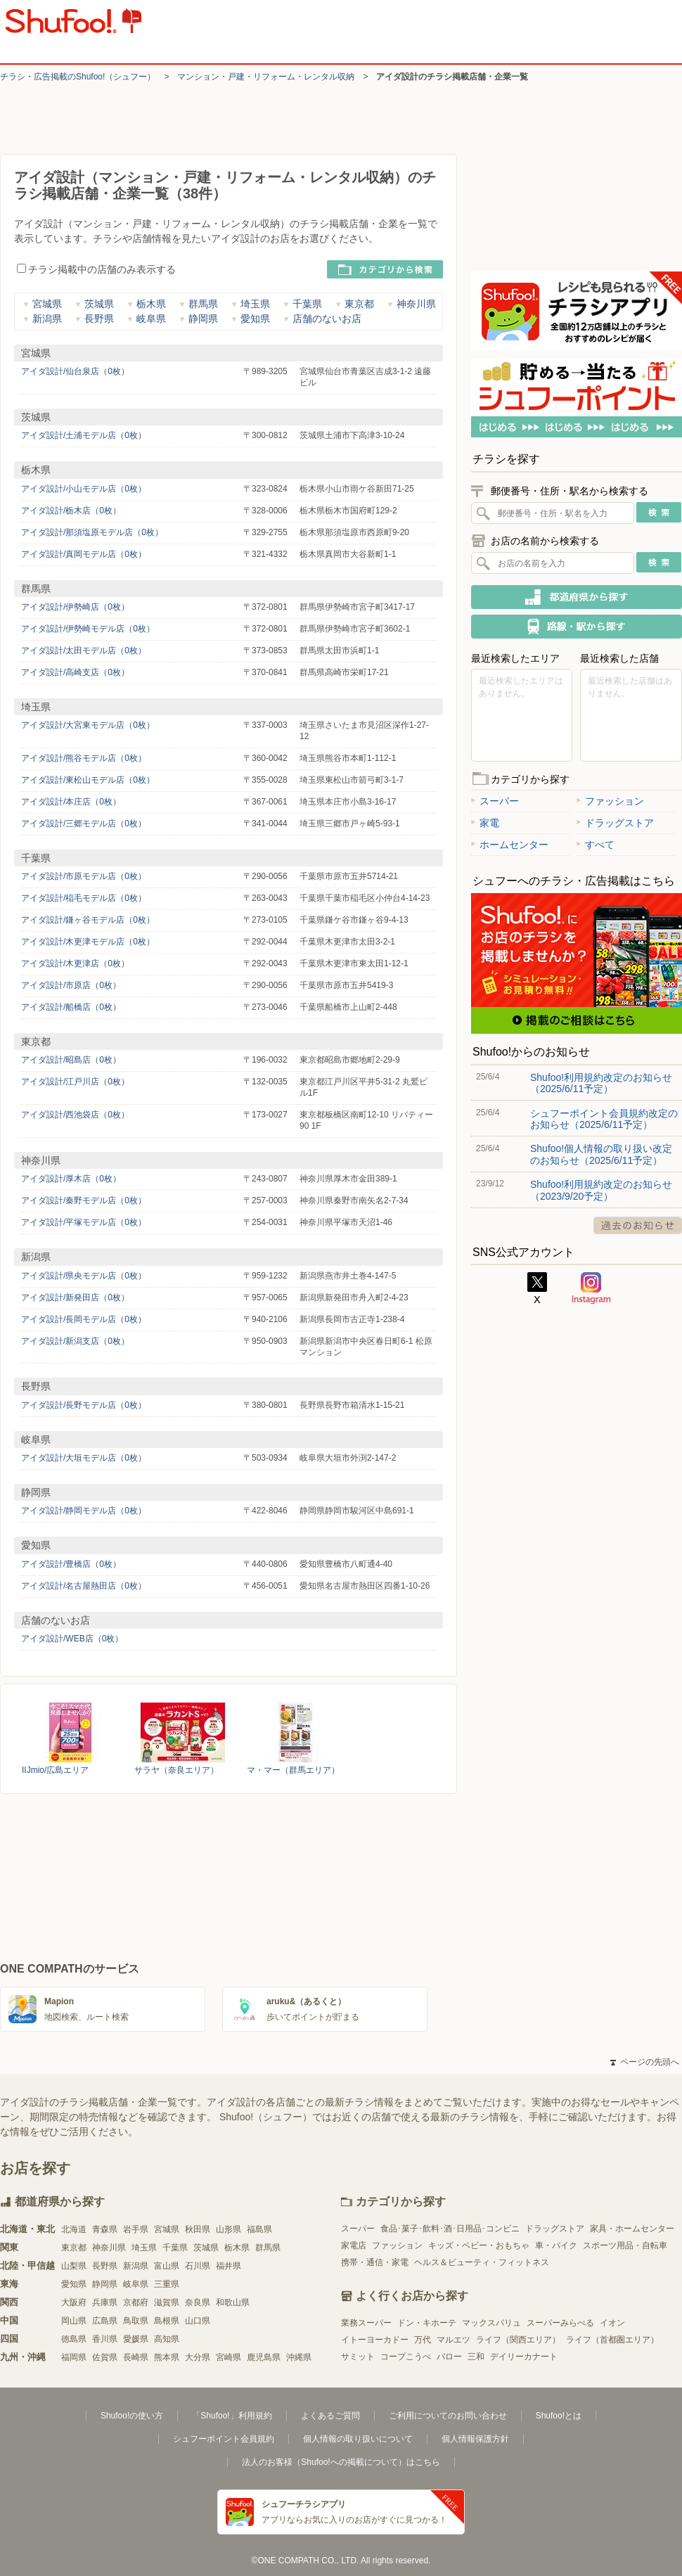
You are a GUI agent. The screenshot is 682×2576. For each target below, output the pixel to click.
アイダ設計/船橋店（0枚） (71, 1007)
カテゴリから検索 (385, 269)
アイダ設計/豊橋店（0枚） (71, 1564)
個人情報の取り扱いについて (358, 2439)
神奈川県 (411, 303)
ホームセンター (509, 844)
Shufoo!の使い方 (132, 2416)
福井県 (228, 2266)
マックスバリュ (491, 2323)
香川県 (104, 2339)
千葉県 (302, 303)
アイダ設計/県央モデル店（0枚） (83, 1276)
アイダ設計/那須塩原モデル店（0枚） (92, 532)
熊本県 (166, 2357)
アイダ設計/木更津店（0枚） (75, 963)
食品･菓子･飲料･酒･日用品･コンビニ (450, 2229)
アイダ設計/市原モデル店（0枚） (83, 876)
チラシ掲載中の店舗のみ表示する (96, 269)
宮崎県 (228, 2357)
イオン (612, 2323)
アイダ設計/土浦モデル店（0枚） (83, 435)
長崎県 (135, 2357)
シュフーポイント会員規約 (223, 2439)
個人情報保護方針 (475, 2439)
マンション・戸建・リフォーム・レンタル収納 (265, 77)
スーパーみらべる (560, 2323)
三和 (476, 2357)
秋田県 (197, 2229)
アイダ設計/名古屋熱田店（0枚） (83, 1586)
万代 (422, 2340)
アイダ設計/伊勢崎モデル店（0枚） (88, 629)
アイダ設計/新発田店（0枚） (75, 1297)
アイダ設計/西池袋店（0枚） (75, 1115)
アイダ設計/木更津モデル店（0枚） (88, 942)
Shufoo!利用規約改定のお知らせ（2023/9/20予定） (601, 1190)
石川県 (197, 2266)
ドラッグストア (615, 822)
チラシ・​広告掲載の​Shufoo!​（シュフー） (77, 77)
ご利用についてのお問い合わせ (448, 2416)
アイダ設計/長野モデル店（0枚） (83, 1405)
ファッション (610, 801)
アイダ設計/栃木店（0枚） (71, 510)
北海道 (73, 2229)
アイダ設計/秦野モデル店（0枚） (83, 1200)
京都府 (135, 2302)
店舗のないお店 (322, 318)
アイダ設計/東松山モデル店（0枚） (88, 780)
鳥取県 (135, 2321)
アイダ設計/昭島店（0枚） (71, 1060)
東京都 (354, 303)
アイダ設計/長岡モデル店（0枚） (83, 1319)
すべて (596, 844)
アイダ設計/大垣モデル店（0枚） (83, 1458)
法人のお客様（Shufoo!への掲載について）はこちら (340, 2462)
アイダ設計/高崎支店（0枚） (75, 672)
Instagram (591, 1288)
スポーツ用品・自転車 (625, 2245)
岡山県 (73, 2321)
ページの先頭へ (644, 2062)
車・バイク (556, 2245)
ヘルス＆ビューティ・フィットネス (481, 2262)
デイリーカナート (524, 2357)
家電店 (353, 2245)
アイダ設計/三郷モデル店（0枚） (83, 823)
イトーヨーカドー (374, 2340)
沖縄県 (298, 2357)
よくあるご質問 (330, 2416)
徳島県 (73, 2339)
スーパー (495, 801)
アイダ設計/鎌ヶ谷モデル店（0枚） (88, 920)
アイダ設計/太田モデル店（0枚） (83, 650)
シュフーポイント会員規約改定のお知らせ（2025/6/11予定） (604, 1119)
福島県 (259, 2229)
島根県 (166, 2321)
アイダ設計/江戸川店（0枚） (75, 1082)
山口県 (197, 2321)
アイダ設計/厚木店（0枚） (71, 1179)
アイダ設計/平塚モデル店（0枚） (83, 1222)
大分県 (197, 2357)
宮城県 (42, 303)
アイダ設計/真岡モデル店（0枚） (83, 554)
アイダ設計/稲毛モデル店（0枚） (83, 898)
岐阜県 (146, 318)
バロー (449, 2357)
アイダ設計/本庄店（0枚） (71, 802)
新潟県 (42, 318)
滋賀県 (166, 2302)
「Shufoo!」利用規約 (231, 2416)
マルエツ (453, 2340)
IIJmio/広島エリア (55, 1770)
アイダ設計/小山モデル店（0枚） (83, 489)
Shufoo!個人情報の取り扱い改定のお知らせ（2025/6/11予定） (601, 1154)
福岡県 (73, 2357)
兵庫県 (104, 2302)
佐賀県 (104, 2357)
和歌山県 (233, 2302)
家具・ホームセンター (632, 2229)
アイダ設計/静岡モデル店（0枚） (83, 1511)
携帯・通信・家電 (374, 2262)
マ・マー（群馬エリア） (293, 1770)
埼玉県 (250, 303)
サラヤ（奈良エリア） (176, 1770)
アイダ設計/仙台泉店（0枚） (75, 371)
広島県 (104, 2321)
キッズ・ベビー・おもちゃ (478, 2245)
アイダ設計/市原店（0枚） (71, 985)
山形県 (228, 2229)
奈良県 (197, 2302)
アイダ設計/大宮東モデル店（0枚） (88, 725)
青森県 (104, 2229)
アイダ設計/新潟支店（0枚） (75, 1341)
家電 (485, 822)
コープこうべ (405, 2357)
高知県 (166, 2339)
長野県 (94, 318)
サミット (358, 2357)
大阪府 (73, 2302)
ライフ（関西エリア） (518, 2340)
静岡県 (198, 318)
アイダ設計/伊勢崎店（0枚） (75, 607)
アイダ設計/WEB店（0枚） (72, 1638)
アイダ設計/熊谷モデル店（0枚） (83, 758)
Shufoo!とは (558, 2416)
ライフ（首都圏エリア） (612, 2340)
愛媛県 (135, 2339)
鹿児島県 (264, 2357)
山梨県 (73, 2266)
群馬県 (198, 303)
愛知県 (250, 318)
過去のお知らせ (637, 1225)
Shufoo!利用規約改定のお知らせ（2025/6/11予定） (601, 1083)
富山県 (166, 2266)
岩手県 (135, 2229)
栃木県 (146, 303)
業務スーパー (366, 2323)
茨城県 (94, 303)
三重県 (166, 2284)
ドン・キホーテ (426, 2323)
